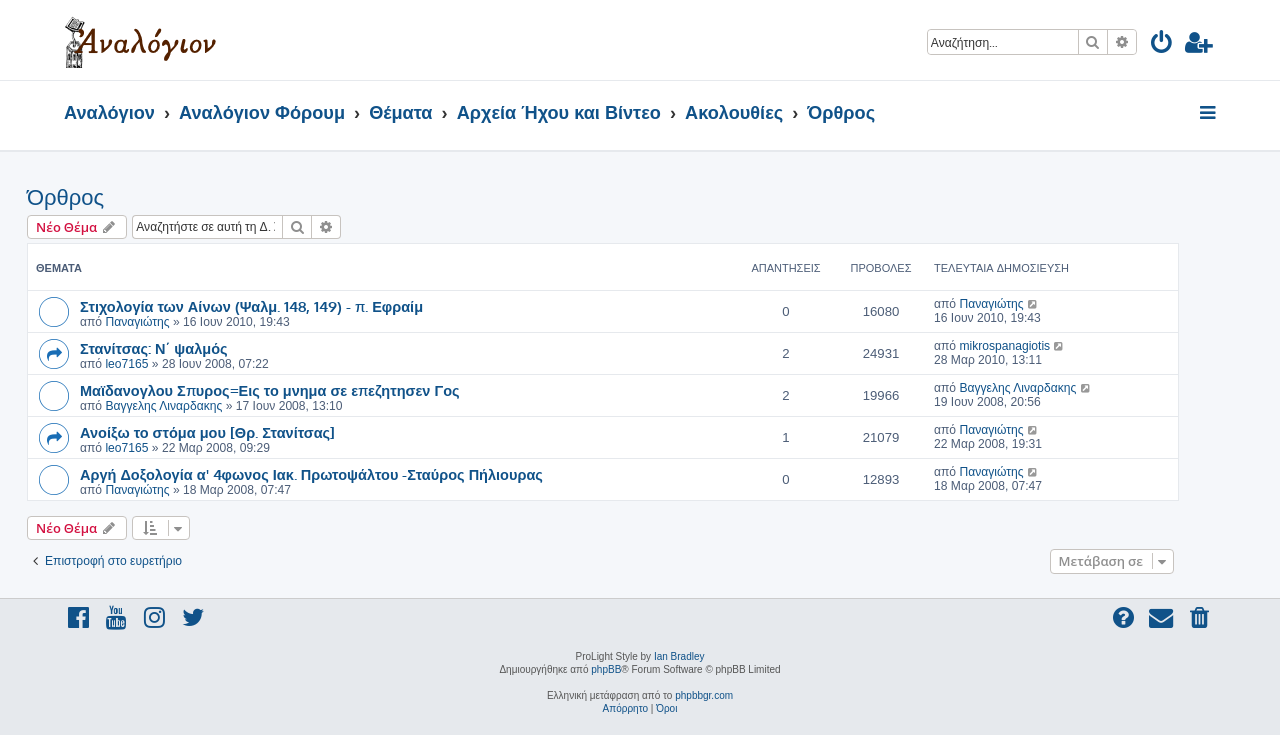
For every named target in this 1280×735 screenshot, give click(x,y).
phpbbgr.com (704, 695)
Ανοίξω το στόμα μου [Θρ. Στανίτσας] (207, 432)
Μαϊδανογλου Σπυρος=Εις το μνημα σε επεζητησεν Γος (270, 390)
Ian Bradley (679, 656)
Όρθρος (65, 197)
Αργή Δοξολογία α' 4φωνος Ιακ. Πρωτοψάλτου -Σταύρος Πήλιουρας (311, 474)
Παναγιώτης (137, 322)
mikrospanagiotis (1004, 346)
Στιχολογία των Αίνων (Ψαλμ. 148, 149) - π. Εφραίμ (251, 306)
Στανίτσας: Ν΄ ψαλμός (154, 348)
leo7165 (126, 364)
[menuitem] (1162, 45)
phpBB (606, 669)
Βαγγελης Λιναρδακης (163, 406)
